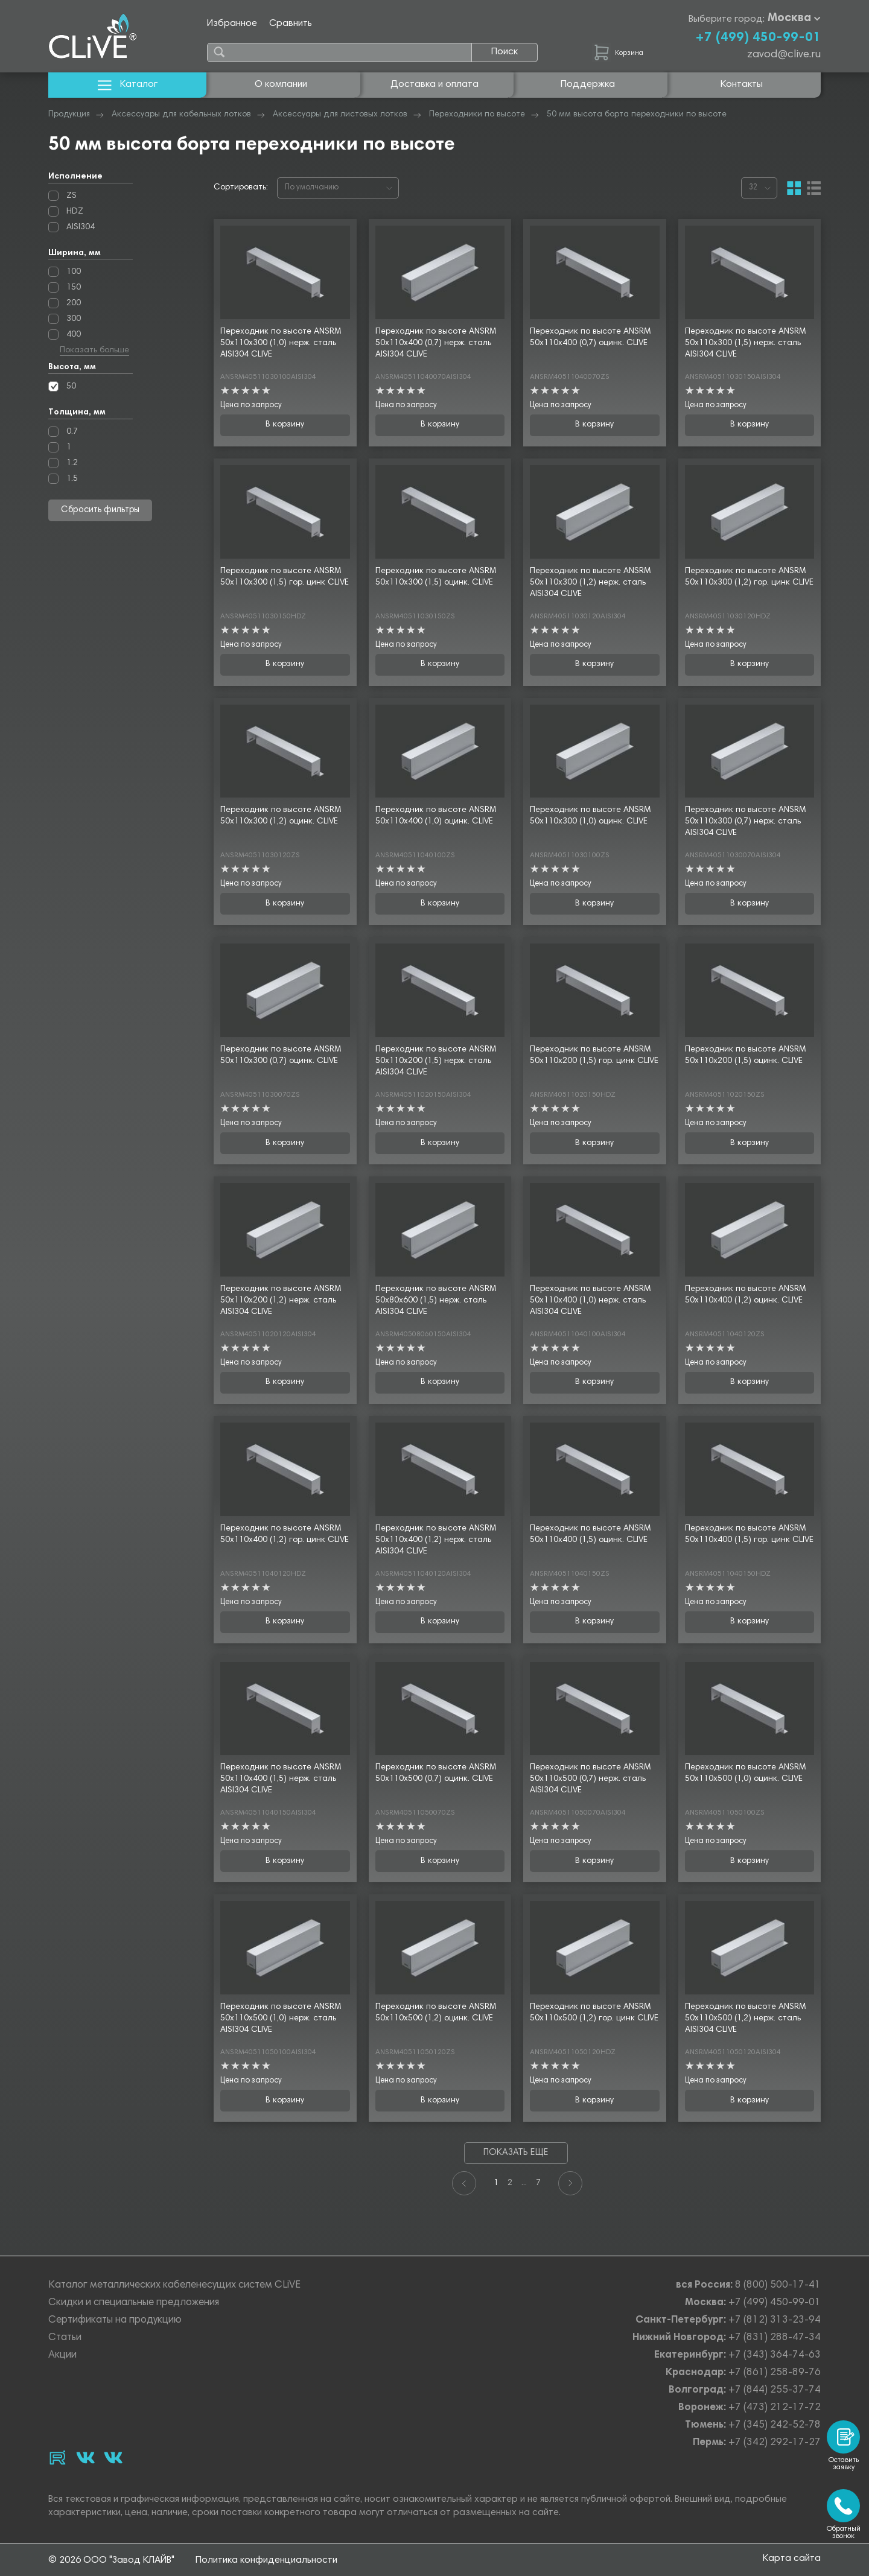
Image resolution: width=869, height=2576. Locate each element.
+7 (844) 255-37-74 (774, 2390)
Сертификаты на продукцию (115, 2320)
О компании (281, 84)
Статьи (64, 2338)
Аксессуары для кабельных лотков (181, 114)
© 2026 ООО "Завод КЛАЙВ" (111, 2560)
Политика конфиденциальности (266, 2560)
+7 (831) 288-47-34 (774, 2338)
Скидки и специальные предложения (133, 2303)
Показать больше (94, 351)
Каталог (128, 85)
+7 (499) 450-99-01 (758, 38)
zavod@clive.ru (784, 54)
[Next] (570, 2183)
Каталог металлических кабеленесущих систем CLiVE (174, 2285)
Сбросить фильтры (100, 510)
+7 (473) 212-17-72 (774, 2408)
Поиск (504, 52)
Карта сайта (792, 2560)
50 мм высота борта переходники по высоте (637, 114)
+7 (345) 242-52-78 (774, 2425)
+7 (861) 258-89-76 (774, 2373)
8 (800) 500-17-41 (778, 2285)
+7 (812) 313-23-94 (774, 2320)
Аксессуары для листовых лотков (340, 114)
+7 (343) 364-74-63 (774, 2355)
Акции (62, 2355)
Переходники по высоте (477, 114)
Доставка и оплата (434, 84)
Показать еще (515, 2152)
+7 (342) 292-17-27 (774, 2443)
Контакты (742, 84)
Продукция (69, 114)
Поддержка (588, 84)
